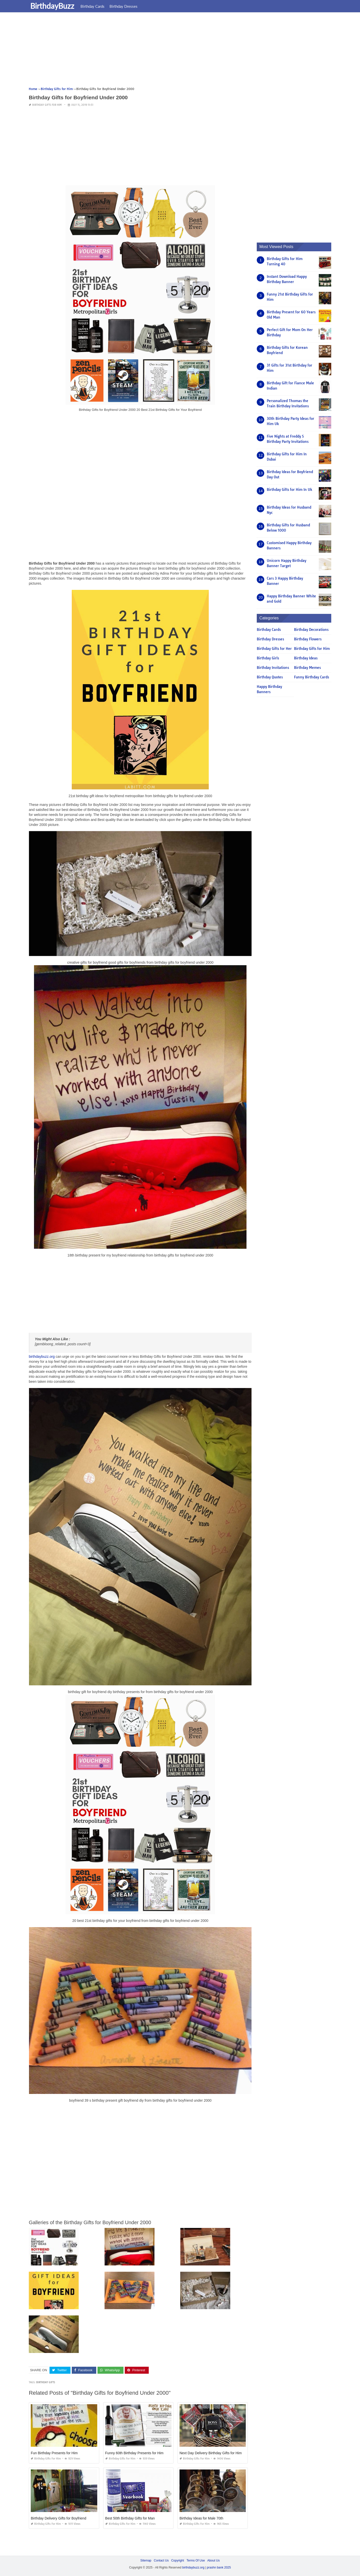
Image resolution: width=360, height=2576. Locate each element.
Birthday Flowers (308, 639)
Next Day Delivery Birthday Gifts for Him (211, 2453)
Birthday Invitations (273, 667)
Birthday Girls (268, 658)
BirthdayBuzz (53, 5)
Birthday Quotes (270, 677)
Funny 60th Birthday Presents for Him (134, 2453)
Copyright (177, 2560)
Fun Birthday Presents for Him (54, 2453)
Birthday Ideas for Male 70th (201, 2518)
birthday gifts (45, 2382)
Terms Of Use (195, 2560)
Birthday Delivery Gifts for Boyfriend (58, 2518)
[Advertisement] (179, 51)
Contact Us (161, 2560)
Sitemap (145, 2560)
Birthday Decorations (311, 629)
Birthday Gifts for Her (274, 648)
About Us (213, 2560)
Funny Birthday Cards (311, 677)
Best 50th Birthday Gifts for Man (130, 2518)
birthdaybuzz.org (42, 1357)
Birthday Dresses (124, 6)
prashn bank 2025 (219, 2567)
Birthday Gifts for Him (47, 105)
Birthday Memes (307, 667)
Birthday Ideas (306, 658)
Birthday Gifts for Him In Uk (289, 489)
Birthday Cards (94, 6)
